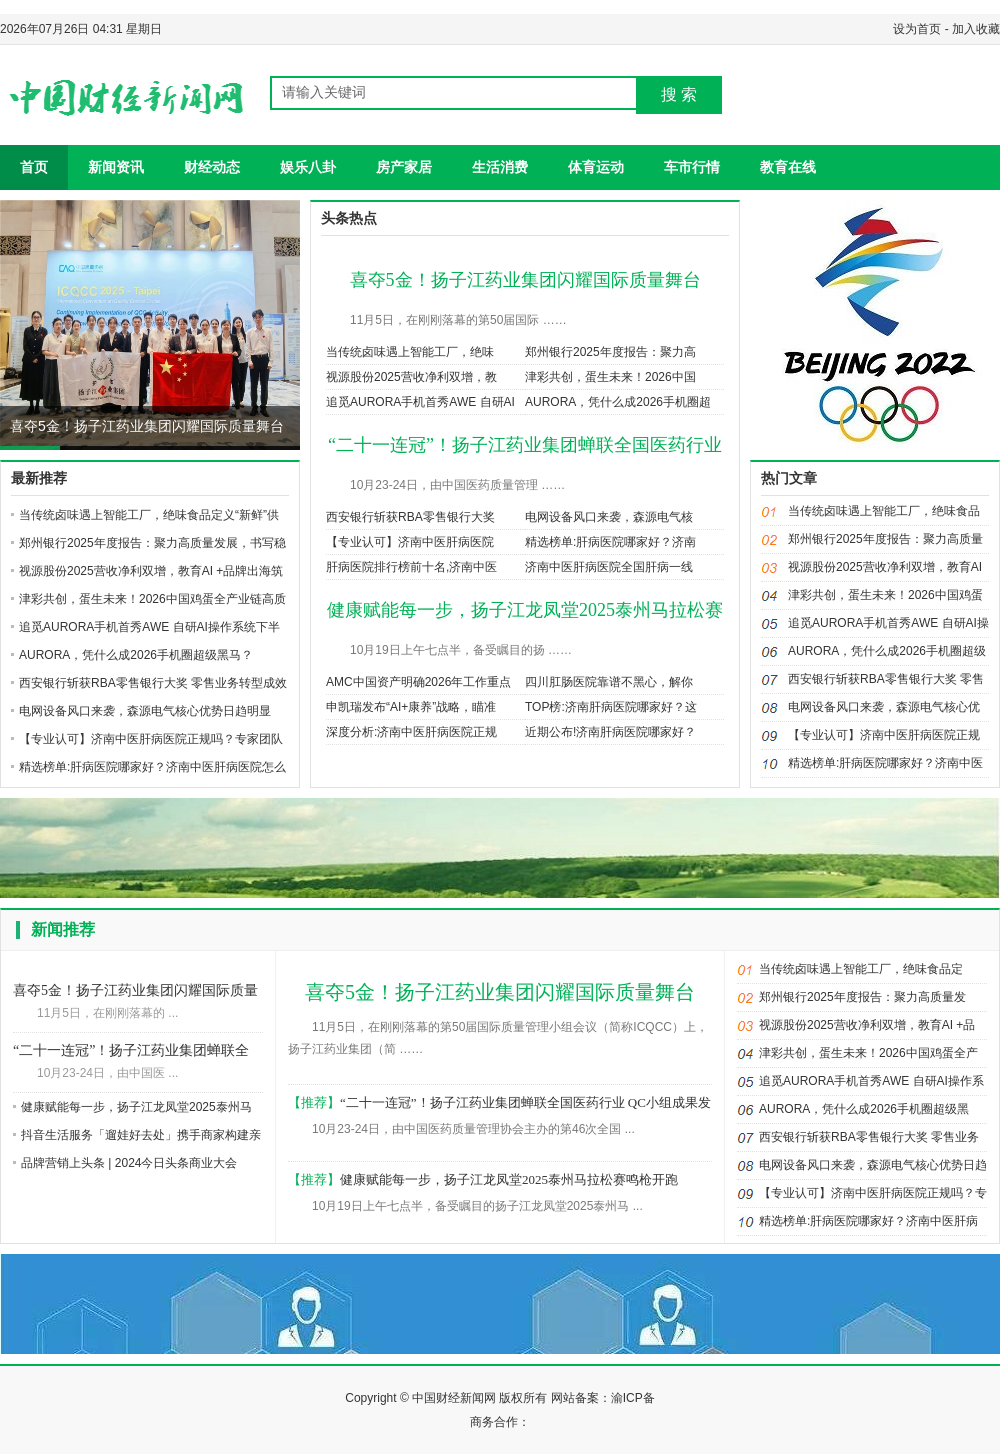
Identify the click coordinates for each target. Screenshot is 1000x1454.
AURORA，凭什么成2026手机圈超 (618, 402)
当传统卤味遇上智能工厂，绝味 (410, 352)
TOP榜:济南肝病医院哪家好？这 (611, 707)
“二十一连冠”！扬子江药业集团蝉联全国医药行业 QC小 (131, 1052)
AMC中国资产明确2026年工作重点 (418, 682)
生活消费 (500, 167)
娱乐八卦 (308, 167)
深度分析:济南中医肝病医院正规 (411, 732)
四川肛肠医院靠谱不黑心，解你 (609, 682)
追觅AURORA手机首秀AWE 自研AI (420, 402)
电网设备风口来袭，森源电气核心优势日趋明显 (145, 711)
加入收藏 (976, 29)
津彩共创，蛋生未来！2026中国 (610, 377)
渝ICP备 (633, 1398)
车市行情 (692, 167)
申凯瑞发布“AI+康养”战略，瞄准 (411, 707)
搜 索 (679, 94)
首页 (34, 167)
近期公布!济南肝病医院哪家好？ (610, 732)
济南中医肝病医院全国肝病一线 (609, 567)
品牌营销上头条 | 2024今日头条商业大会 (129, 1163)
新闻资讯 (116, 167)
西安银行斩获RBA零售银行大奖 (410, 517)
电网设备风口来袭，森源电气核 (609, 517)
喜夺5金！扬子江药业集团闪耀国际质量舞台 (147, 426)
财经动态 (212, 167)
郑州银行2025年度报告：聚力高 (610, 352)
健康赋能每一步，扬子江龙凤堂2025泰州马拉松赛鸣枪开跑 (509, 1179)
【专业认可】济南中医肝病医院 (410, 542)
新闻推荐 (63, 929)
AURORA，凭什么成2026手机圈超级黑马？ (136, 655)
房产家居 (404, 167)
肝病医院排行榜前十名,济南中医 (411, 567)
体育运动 (596, 167)
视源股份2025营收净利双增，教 (411, 377)
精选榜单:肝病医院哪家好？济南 (610, 542)
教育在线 (788, 167)
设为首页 (917, 29)
